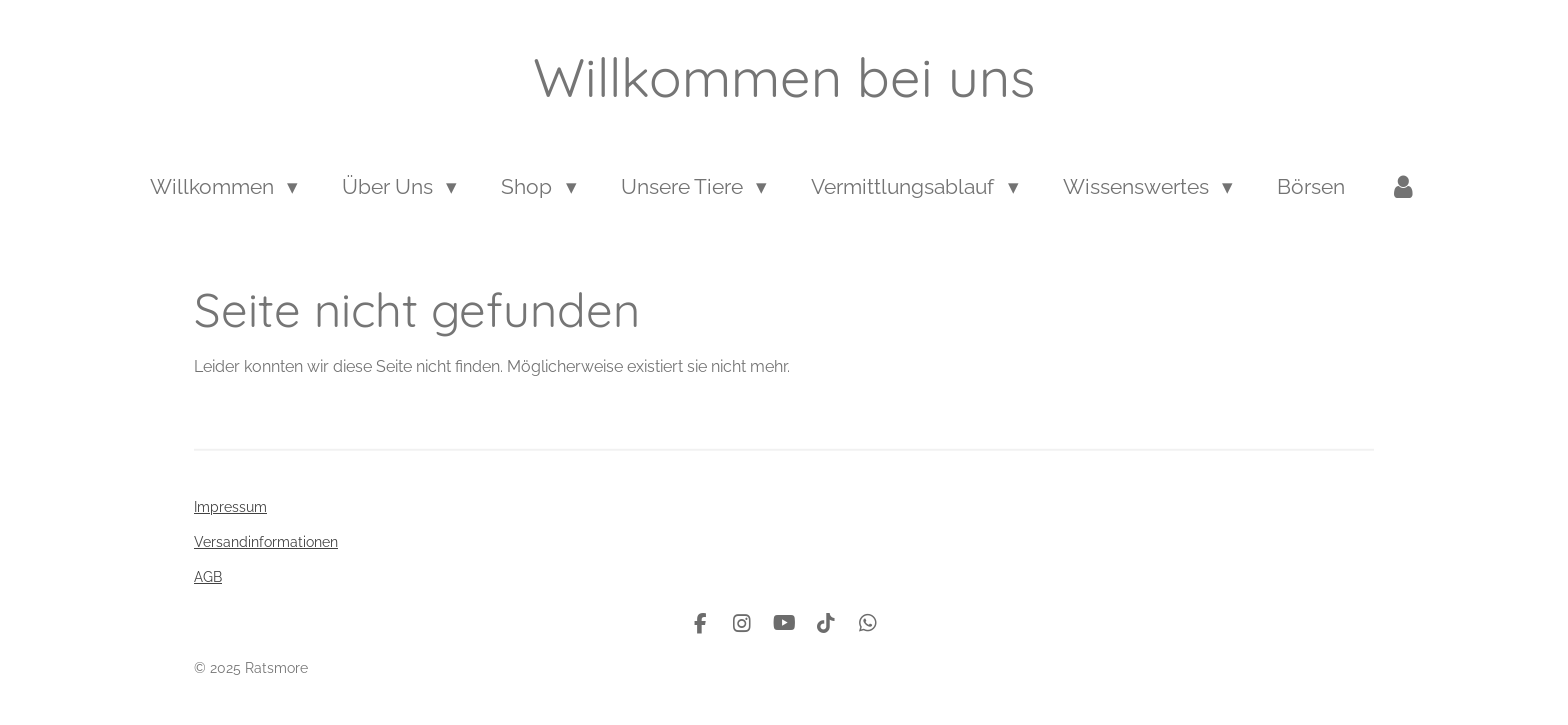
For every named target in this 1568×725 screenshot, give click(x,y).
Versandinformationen (266, 542)
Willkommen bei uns (784, 77)
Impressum (230, 507)
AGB (208, 577)
